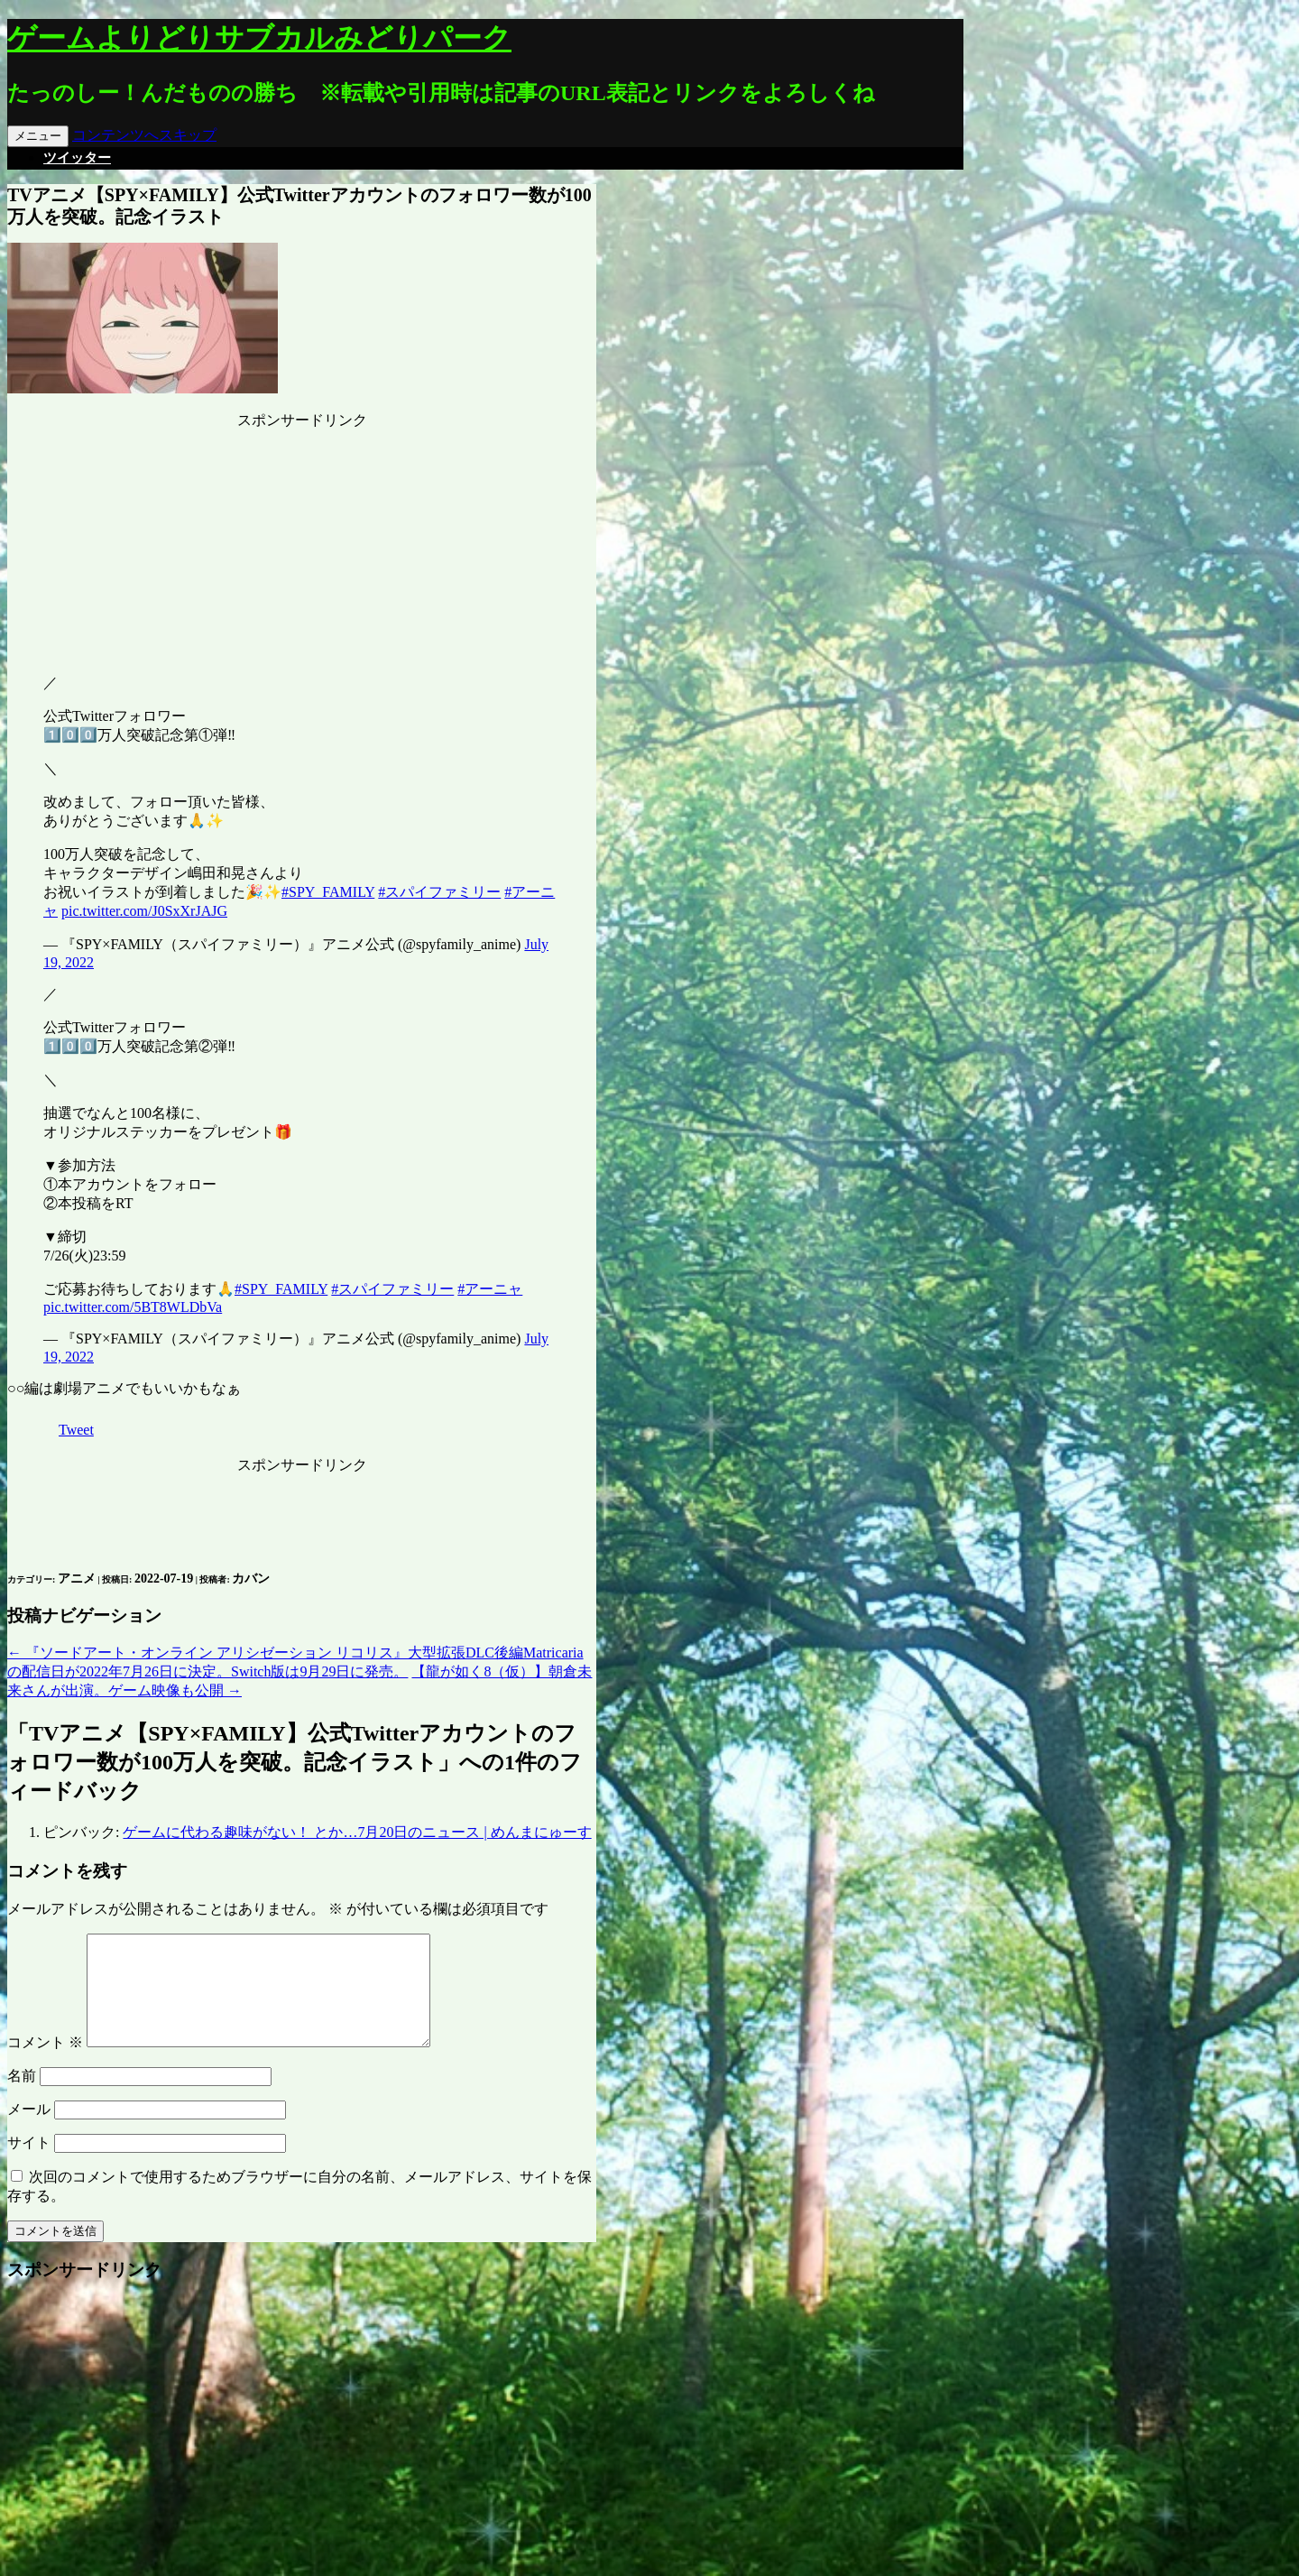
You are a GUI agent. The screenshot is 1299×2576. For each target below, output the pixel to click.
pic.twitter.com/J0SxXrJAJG (144, 911)
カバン (251, 1578)
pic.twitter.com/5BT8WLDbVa (132, 1307)
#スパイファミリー (439, 892)
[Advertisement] (302, 543)
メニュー (37, 136)
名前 (21, 2097)
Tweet (76, 1429)
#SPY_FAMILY (327, 892)
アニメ (77, 1578)
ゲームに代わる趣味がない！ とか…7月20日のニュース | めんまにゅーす (357, 1832)
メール (29, 2130)
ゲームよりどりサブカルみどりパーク (259, 38)
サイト (29, 2164)
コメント (45, 2064)
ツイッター (77, 158)
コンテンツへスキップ (144, 135)
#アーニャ (489, 1289)
